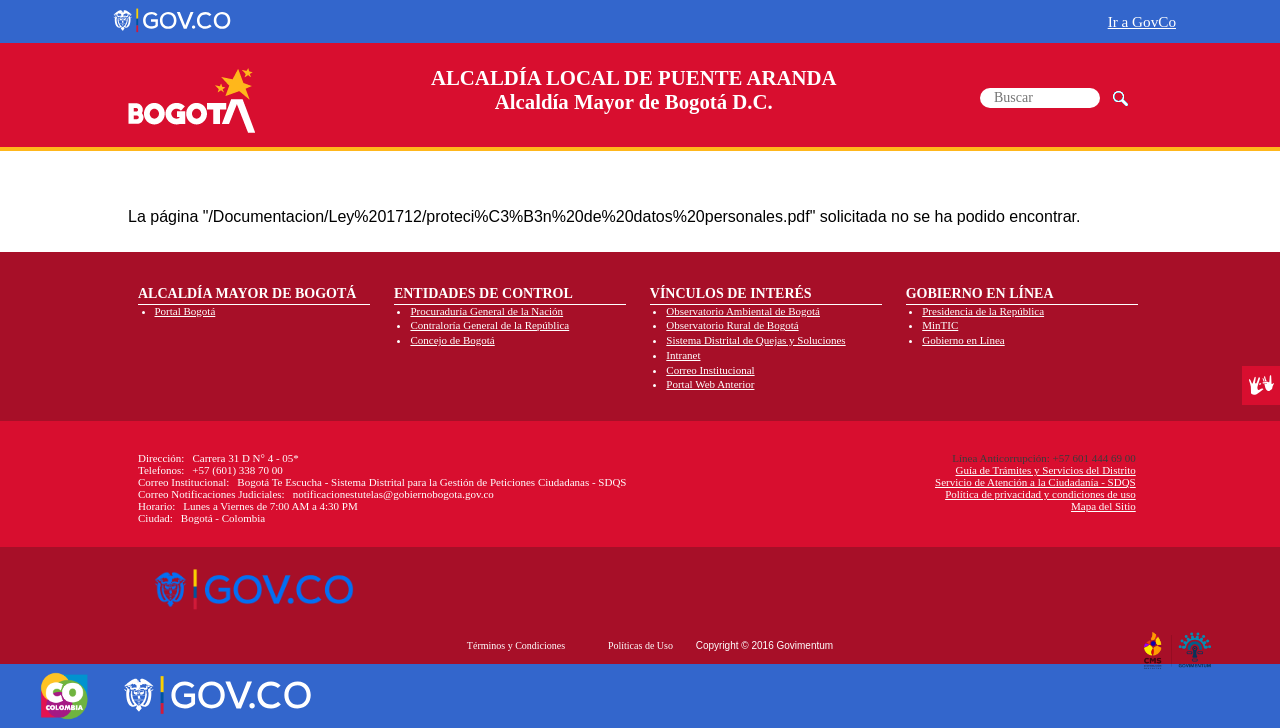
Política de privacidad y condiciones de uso (1040, 494)
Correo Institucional (710, 370)
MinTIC (940, 325)
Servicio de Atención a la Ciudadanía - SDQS (1035, 482)
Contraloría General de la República (489, 325)
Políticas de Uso (640, 645)
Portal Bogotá (185, 311)
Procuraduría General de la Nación (486, 311)
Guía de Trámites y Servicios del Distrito (1045, 470)
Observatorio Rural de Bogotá (732, 325)
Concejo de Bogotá (452, 340)
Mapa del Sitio (1103, 506)
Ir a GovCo (1142, 21)
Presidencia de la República (983, 311)
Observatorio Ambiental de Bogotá (743, 311)
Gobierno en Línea (963, 340)
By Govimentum (1197, 642)
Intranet (683, 355)
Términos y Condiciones (516, 645)
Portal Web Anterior (710, 384)
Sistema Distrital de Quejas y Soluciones (755, 340)
